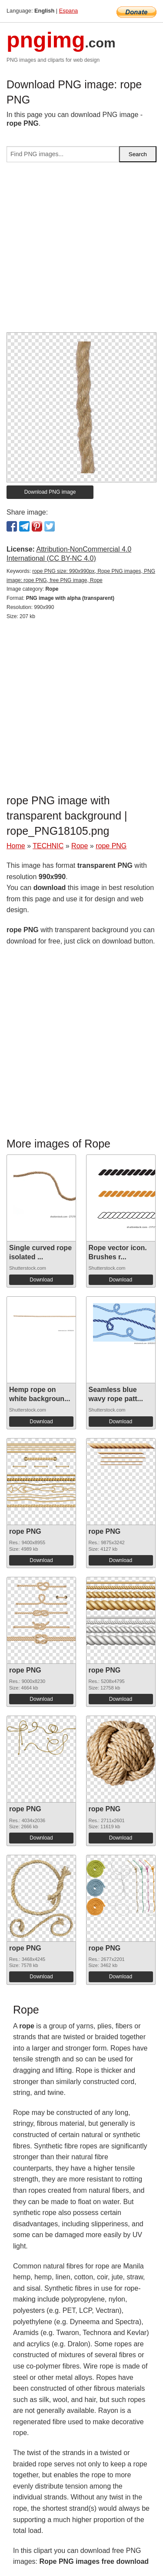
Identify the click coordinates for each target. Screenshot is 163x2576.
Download (41, 1280)
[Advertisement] (81, 250)
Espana (68, 10)
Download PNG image (50, 492)
